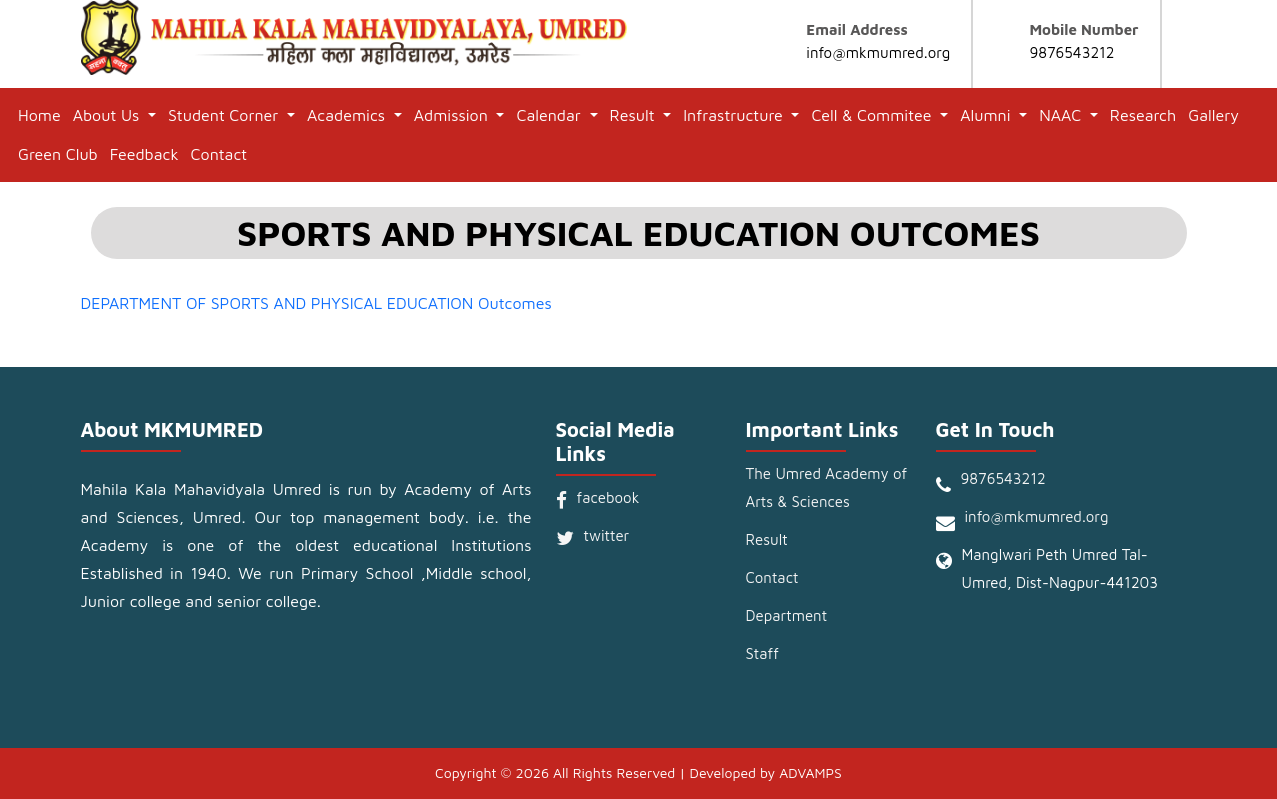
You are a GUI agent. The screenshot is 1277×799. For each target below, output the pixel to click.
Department (787, 615)
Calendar (550, 115)
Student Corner (225, 115)
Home (39, 115)
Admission (453, 115)
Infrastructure (735, 115)
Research (1143, 115)
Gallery (1213, 115)
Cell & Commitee (873, 115)
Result (635, 115)
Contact (219, 154)
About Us (108, 115)
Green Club (58, 154)
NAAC (1062, 115)
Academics (348, 115)
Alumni (987, 115)
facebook (608, 497)
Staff (762, 653)
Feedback (144, 154)
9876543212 (1071, 52)
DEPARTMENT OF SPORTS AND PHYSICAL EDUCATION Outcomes (316, 303)
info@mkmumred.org (878, 52)
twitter (607, 535)
